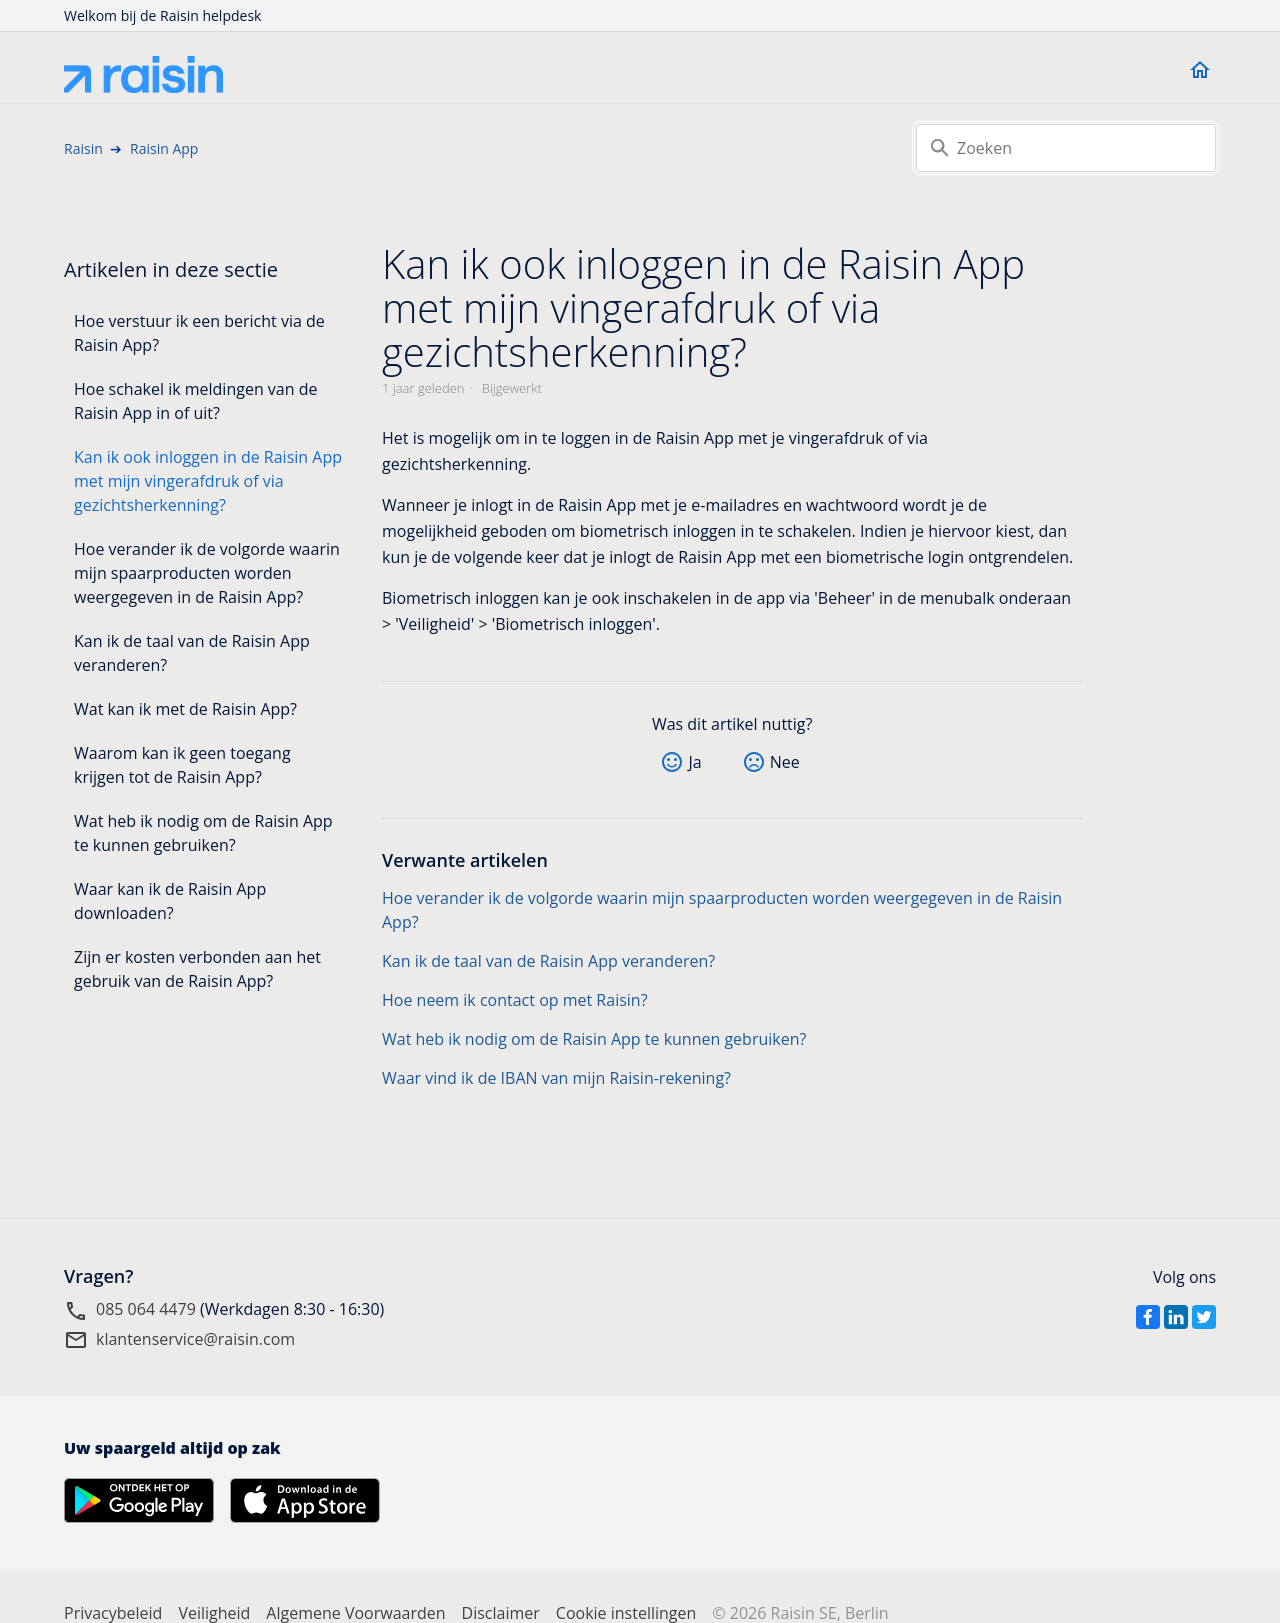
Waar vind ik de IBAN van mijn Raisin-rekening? (556, 1078)
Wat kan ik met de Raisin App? (185, 709)
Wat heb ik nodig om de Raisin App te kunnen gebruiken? (203, 833)
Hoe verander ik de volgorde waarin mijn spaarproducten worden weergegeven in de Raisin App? (207, 573)
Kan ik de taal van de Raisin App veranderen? (192, 653)
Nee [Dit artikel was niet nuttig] (785, 762)
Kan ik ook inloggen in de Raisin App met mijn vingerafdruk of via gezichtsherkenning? (208, 481)
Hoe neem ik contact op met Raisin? (515, 1000)
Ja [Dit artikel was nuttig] (694, 762)
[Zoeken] (1066, 148)
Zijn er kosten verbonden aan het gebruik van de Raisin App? (197, 969)
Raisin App (164, 148)
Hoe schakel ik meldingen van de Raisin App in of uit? (195, 401)
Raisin (83, 148)
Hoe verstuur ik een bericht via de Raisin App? (199, 333)
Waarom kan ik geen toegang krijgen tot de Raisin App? (182, 765)
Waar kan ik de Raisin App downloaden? (170, 901)
